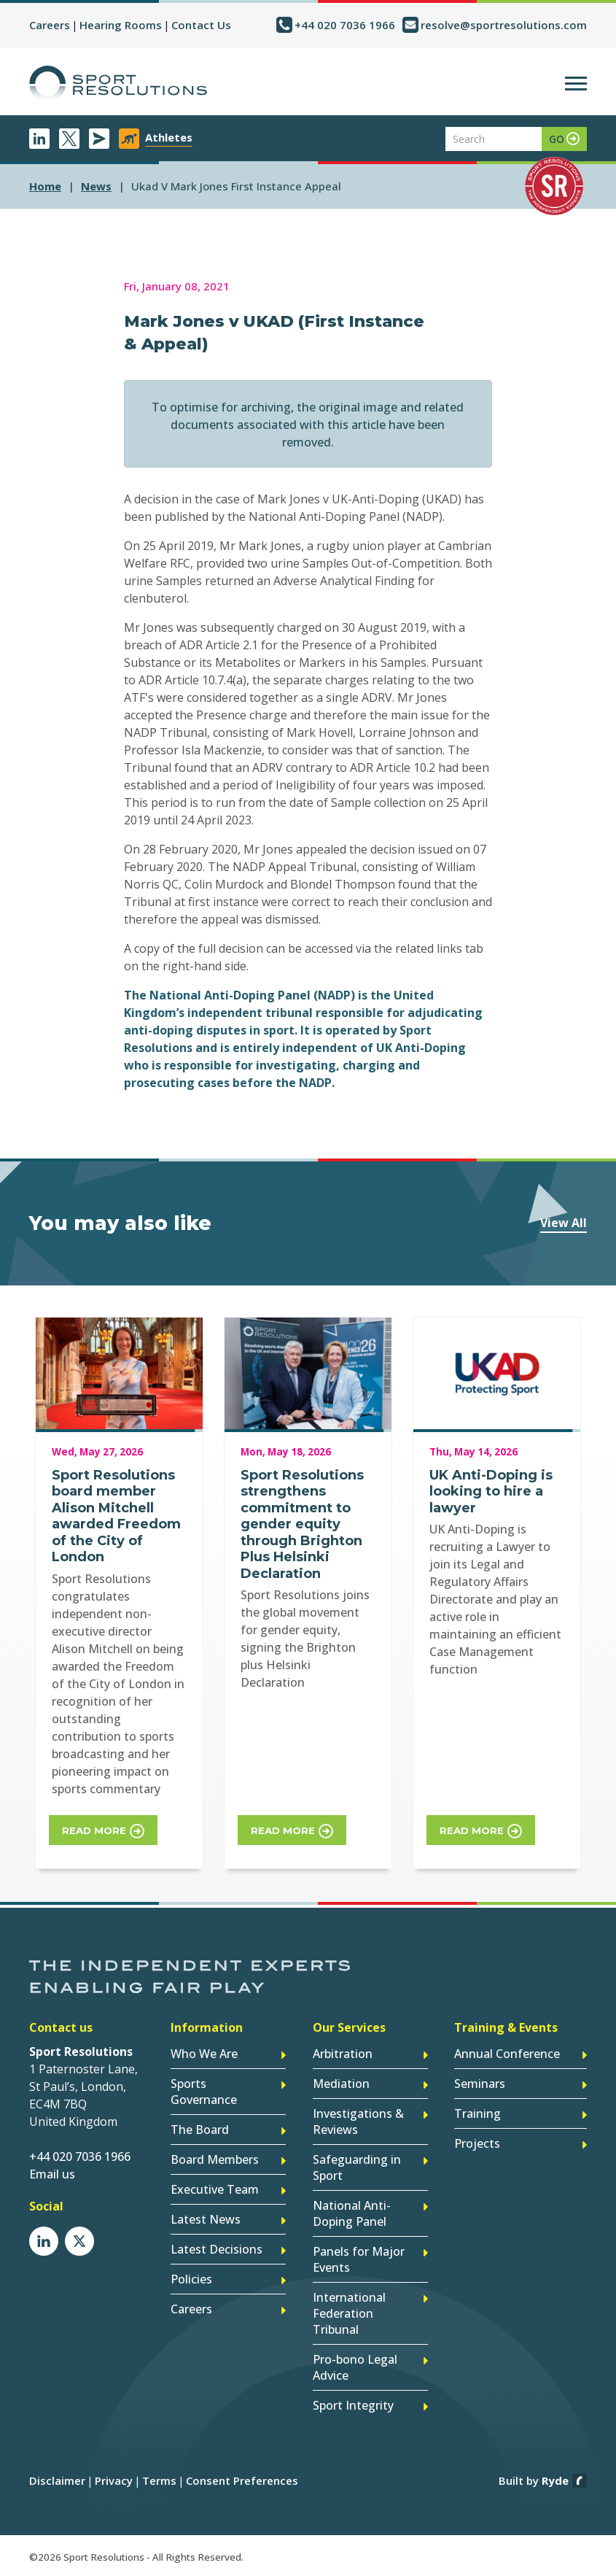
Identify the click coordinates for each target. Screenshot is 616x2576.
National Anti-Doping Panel (352, 2213)
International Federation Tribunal (349, 2313)
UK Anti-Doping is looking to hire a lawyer (491, 1491)
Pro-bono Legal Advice (355, 2367)
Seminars (479, 2084)
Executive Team (215, 2189)
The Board (200, 2129)
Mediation (341, 2084)
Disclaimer (57, 2480)
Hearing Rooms (120, 25)
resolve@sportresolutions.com (504, 25)
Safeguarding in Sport (357, 2167)
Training (477, 2113)
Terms (159, 2480)
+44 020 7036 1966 (345, 25)
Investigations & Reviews (358, 2121)
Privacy (114, 2480)
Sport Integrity (353, 2405)
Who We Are (204, 2054)
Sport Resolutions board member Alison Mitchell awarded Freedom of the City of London (116, 1516)
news (96, 186)
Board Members (215, 2159)
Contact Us (201, 25)
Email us (52, 2174)
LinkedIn (39, 138)
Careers (49, 25)
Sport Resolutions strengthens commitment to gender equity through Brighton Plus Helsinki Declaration (302, 1524)
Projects (477, 2143)
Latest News (206, 2219)
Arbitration (343, 2054)
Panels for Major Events (359, 2259)
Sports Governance (204, 2092)
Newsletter (99, 138)
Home (45, 186)
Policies (191, 2279)
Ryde (555, 2480)
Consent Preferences (242, 2480)
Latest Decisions (216, 2249)
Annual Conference (507, 2054)
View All (563, 1223)
